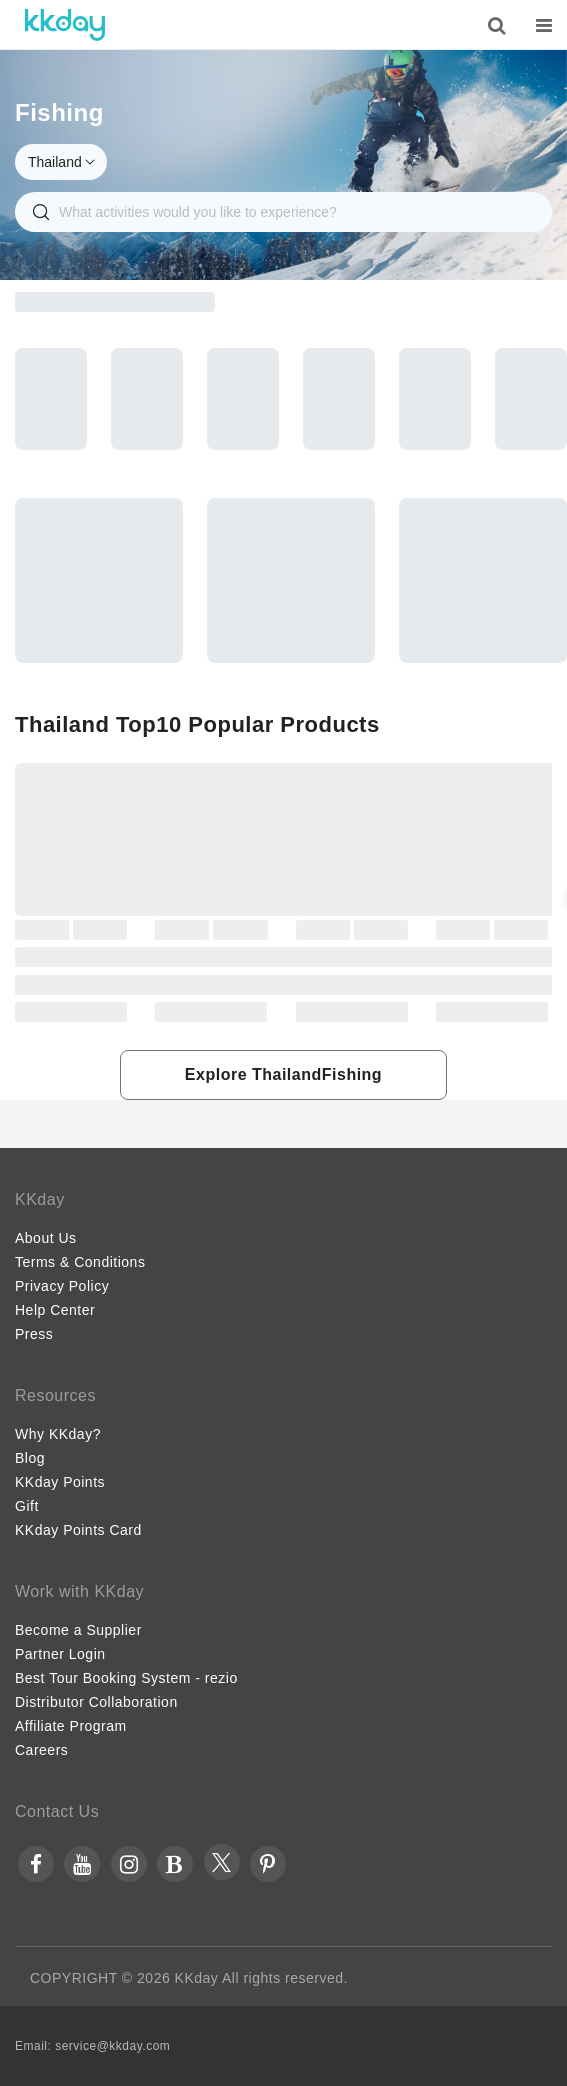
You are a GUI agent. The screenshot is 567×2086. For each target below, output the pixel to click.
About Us (46, 1238)
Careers (41, 1750)
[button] (283, 1075)
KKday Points (60, 1482)
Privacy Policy (62, 1286)
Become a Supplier (78, 1630)
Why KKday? (58, 1434)
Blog (30, 1458)
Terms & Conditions (80, 1262)
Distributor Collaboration (96, 1702)
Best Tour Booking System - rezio (126, 1678)
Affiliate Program (71, 1726)
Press (34, 1334)
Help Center (55, 1310)
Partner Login (60, 1654)
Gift (27, 1506)
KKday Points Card (78, 1530)
